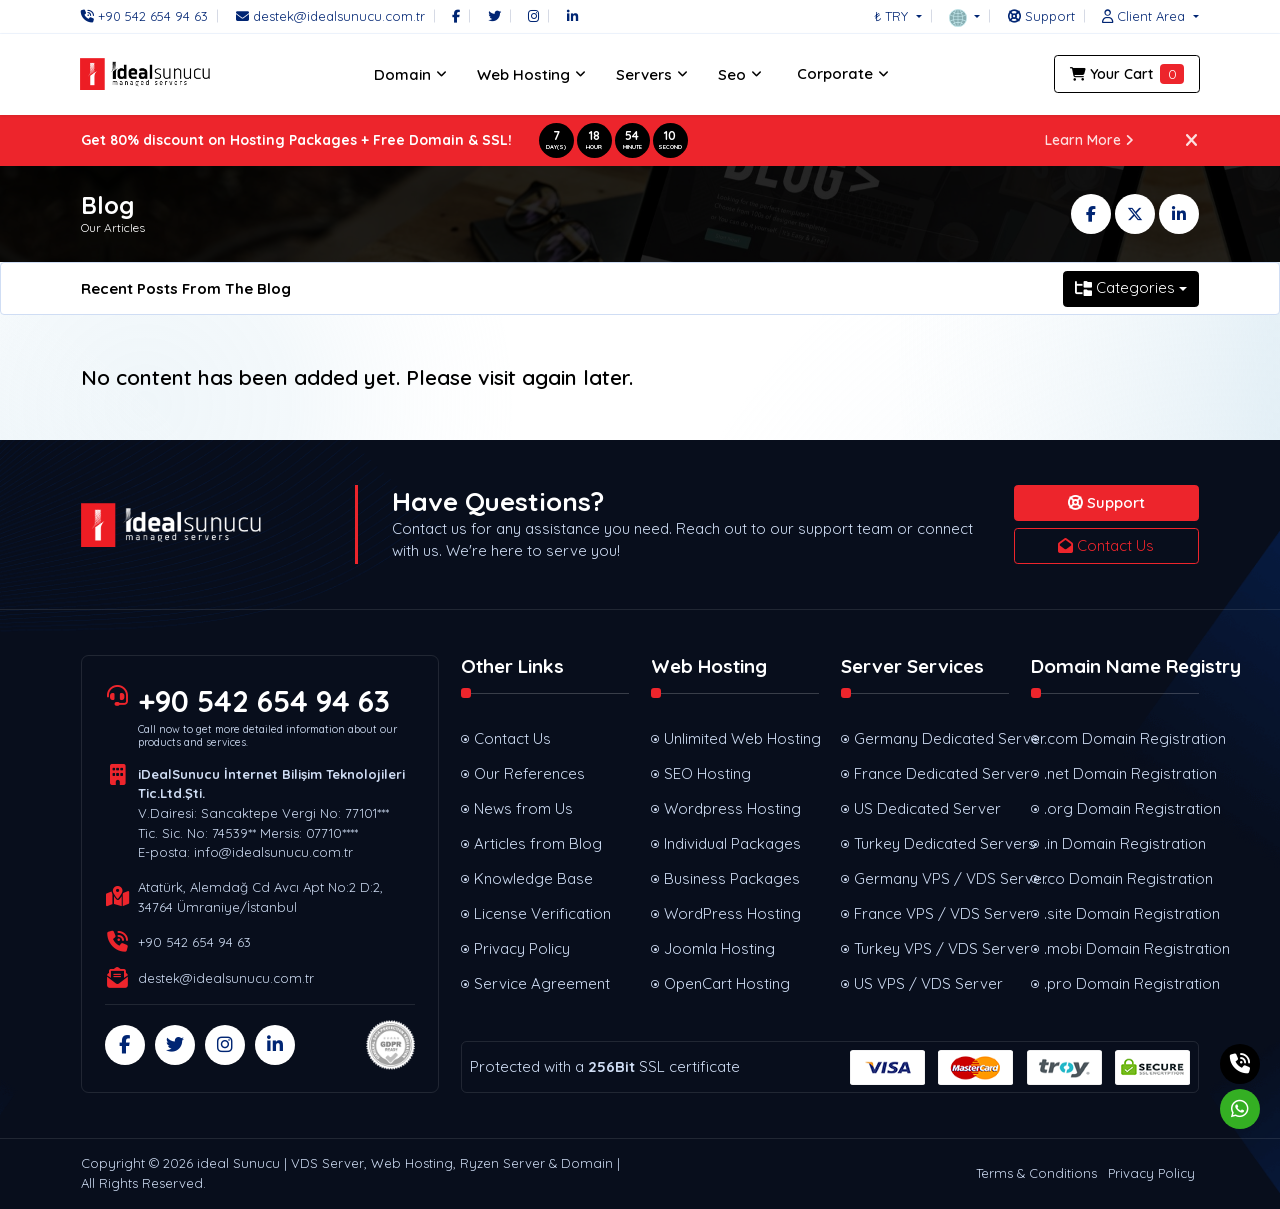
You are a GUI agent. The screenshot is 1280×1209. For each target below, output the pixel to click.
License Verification (542, 913)
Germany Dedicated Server (931, 738)
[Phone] (149, 16)
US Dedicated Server (927, 808)
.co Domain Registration (1121, 878)
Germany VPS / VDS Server (931, 878)
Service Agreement (542, 983)
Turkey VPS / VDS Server (931, 948)
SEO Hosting (707, 773)
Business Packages (732, 878)
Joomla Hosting (719, 948)
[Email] (330, 16)
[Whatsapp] (1240, 1109)
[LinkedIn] (572, 16)
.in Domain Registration (1121, 843)
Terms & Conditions (1036, 1173)
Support (1106, 502)
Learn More (1089, 140)
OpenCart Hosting (727, 983)
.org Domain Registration (1121, 808)
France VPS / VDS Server (931, 913)
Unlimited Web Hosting (741, 738)
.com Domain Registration (1121, 738)
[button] (964, 16)
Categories (1125, 287)
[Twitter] (494, 16)
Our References (529, 773)
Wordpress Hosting (732, 808)
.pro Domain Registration (1121, 983)
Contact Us (1106, 545)
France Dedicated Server (931, 773)
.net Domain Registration (1121, 773)
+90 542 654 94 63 (266, 701)
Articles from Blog (538, 843)
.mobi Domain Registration (1121, 948)
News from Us (523, 808)
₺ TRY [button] (893, 16)
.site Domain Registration (1121, 913)
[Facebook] (456, 16)
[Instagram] (533, 16)
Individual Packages (732, 843)
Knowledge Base (533, 878)
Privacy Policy (522, 948)
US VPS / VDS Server (928, 983)
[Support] (1041, 16)
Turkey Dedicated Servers (931, 843)
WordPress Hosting (732, 913)
